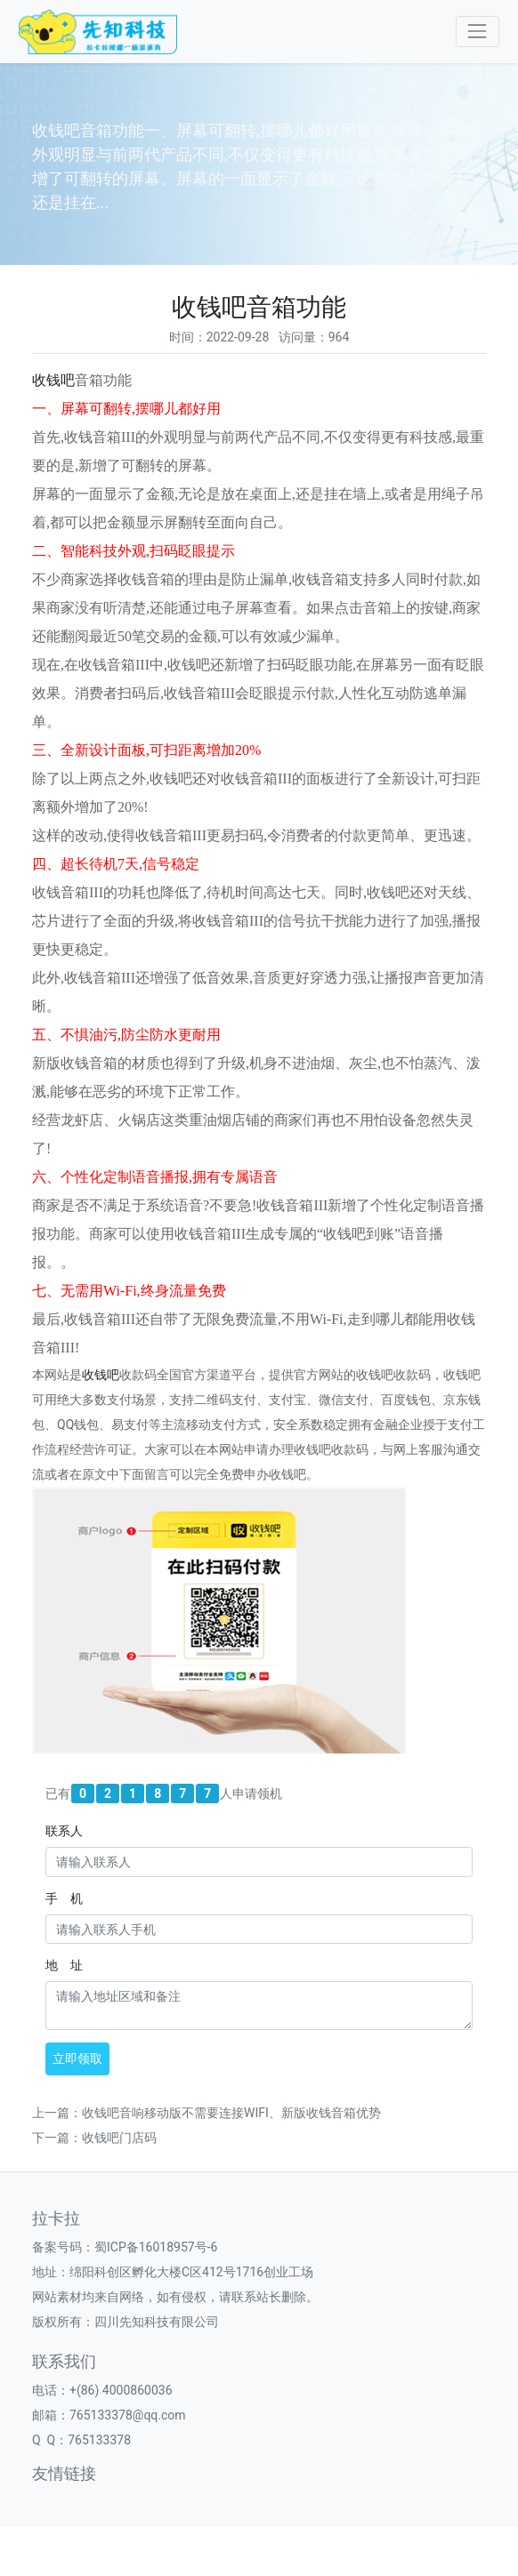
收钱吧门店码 (119, 2138)
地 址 (64, 1965)
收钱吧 (53, 380)
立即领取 (77, 2058)
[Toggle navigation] (477, 31)
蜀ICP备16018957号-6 (155, 2247)
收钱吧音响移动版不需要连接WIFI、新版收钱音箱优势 (231, 2113)
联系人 (64, 1831)
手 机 (64, 1898)
